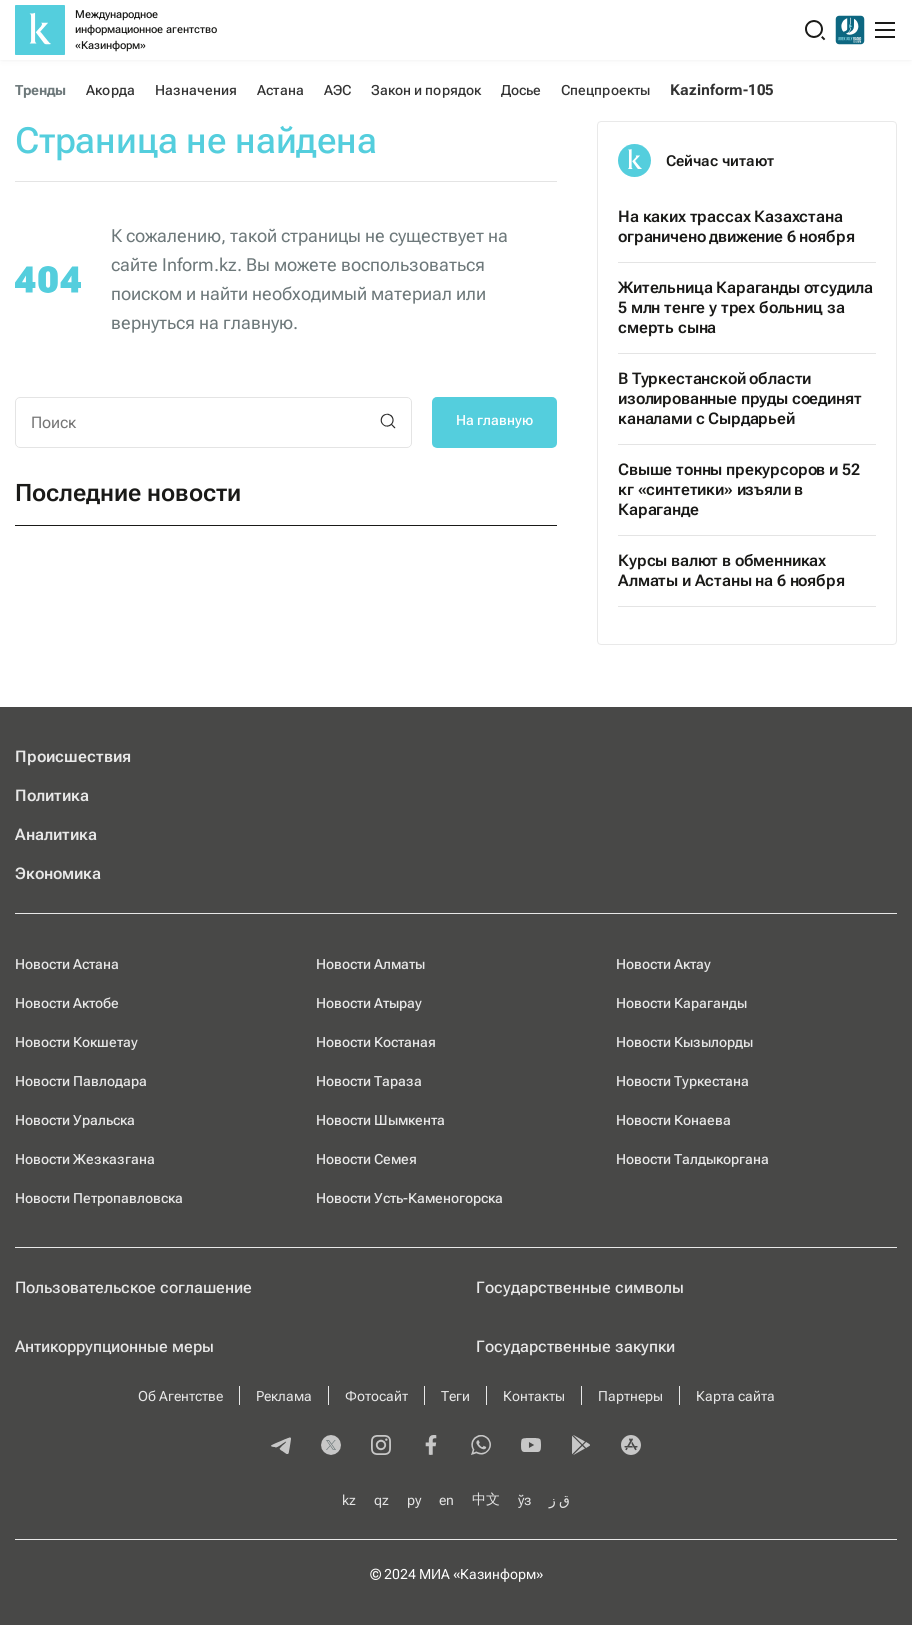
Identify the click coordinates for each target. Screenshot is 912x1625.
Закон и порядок (426, 90)
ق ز (559, 1500)
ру (414, 1500)
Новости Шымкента (380, 1120)
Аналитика (56, 834)
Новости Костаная (376, 1042)
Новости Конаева (673, 1120)
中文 (486, 1499)
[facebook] (431, 1447)
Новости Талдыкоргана (692, 1159)
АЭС (337, 90)
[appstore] (631, 1447)
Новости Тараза (369, 1081)
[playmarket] (581, 1447)
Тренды (40, 90)
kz (349, 1500)
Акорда (110, 90)
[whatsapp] (481, 1447)
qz (381, 1500)
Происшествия (73, 756)
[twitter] (331, 1447)
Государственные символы (580, 1287)
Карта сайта (735, 1396)
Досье (521, 90)
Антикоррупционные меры (114, 1346)
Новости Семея (366, 1159)
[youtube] (531, 1447)
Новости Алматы (370, 964)
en (446, 1500)
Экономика (58, 873)
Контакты (534, 1396)
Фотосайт (376, 1396)
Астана (280, 90)
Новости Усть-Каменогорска (409, 1198)
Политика (52, 795)
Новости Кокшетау (76, 1042)
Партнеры (630, 1396)
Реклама (284, 1396)
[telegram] (281, 1447)
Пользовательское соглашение (133, 1287)
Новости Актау (663, 964)
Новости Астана (67, 964)
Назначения (196, 90)
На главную (494, 420)
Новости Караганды (681, 1003)
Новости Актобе (67, 1003)
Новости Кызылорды (684, 1042)
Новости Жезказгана (85, 1159)
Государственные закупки (575, 1346)
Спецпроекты (605, 90)
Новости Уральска (75, 1120)
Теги (455, 1396)
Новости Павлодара (81, 1081)
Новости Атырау (369, 1003)
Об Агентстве (180, 1396)
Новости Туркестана (682, 1081)
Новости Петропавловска (99, 1198)
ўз (524, 1500)
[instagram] (381, 1447)
